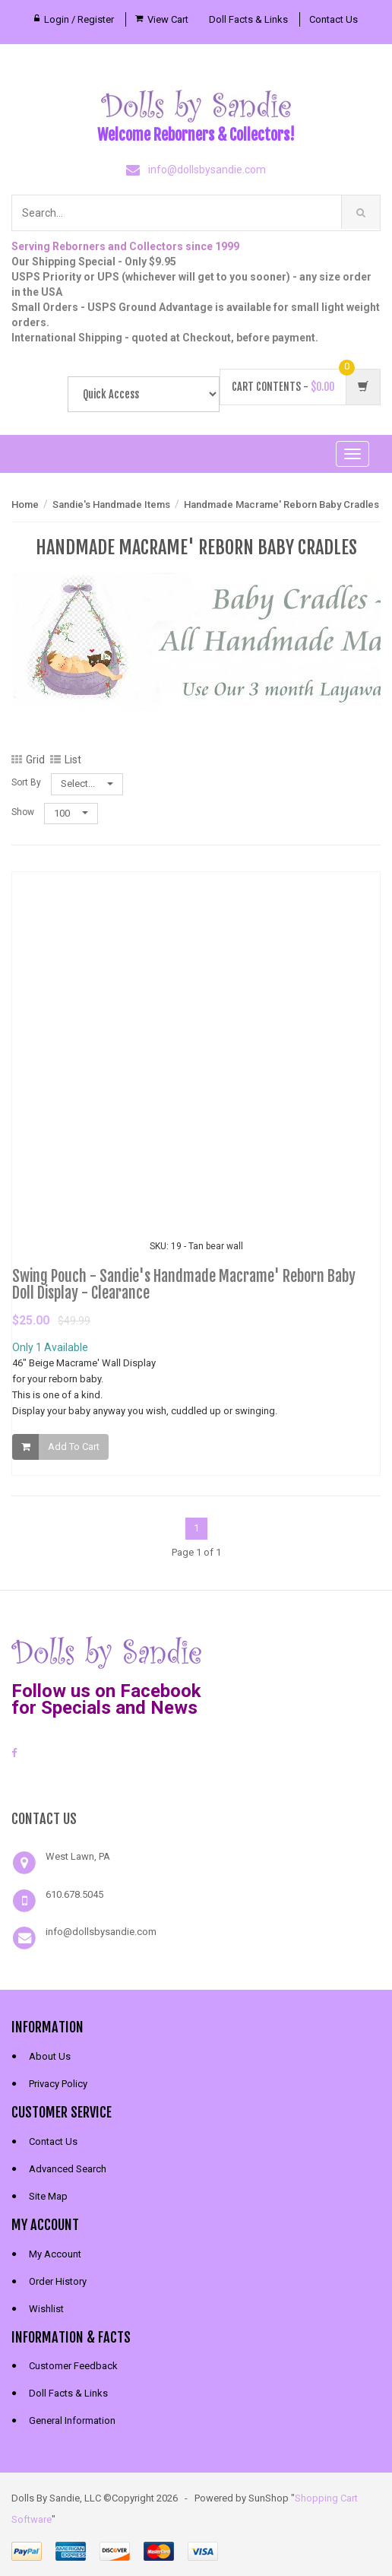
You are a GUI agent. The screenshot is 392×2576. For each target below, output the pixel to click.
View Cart (167, 19)
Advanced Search (67, 2169)
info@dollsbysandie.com (207, 169)
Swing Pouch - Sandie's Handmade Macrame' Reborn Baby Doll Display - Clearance (184, 1289)
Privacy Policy (58, 2083)
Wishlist (46, 2308)
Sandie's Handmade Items (111, 504)
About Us (50, 2056)
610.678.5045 (74, 1894)
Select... (87, 783)
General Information (72, 2420)
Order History (58, 2281)
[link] (196, 1782)
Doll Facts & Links (248, 19)
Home (25, 504)
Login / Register (79, 19)
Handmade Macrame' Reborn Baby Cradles (281, 504)
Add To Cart (74, 1451)
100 (71, 813)
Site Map (48, 2196)
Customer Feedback (73, 2365)
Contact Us (333, 19)
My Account (55, 2254)
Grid (28, 759)
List (65, 759)
